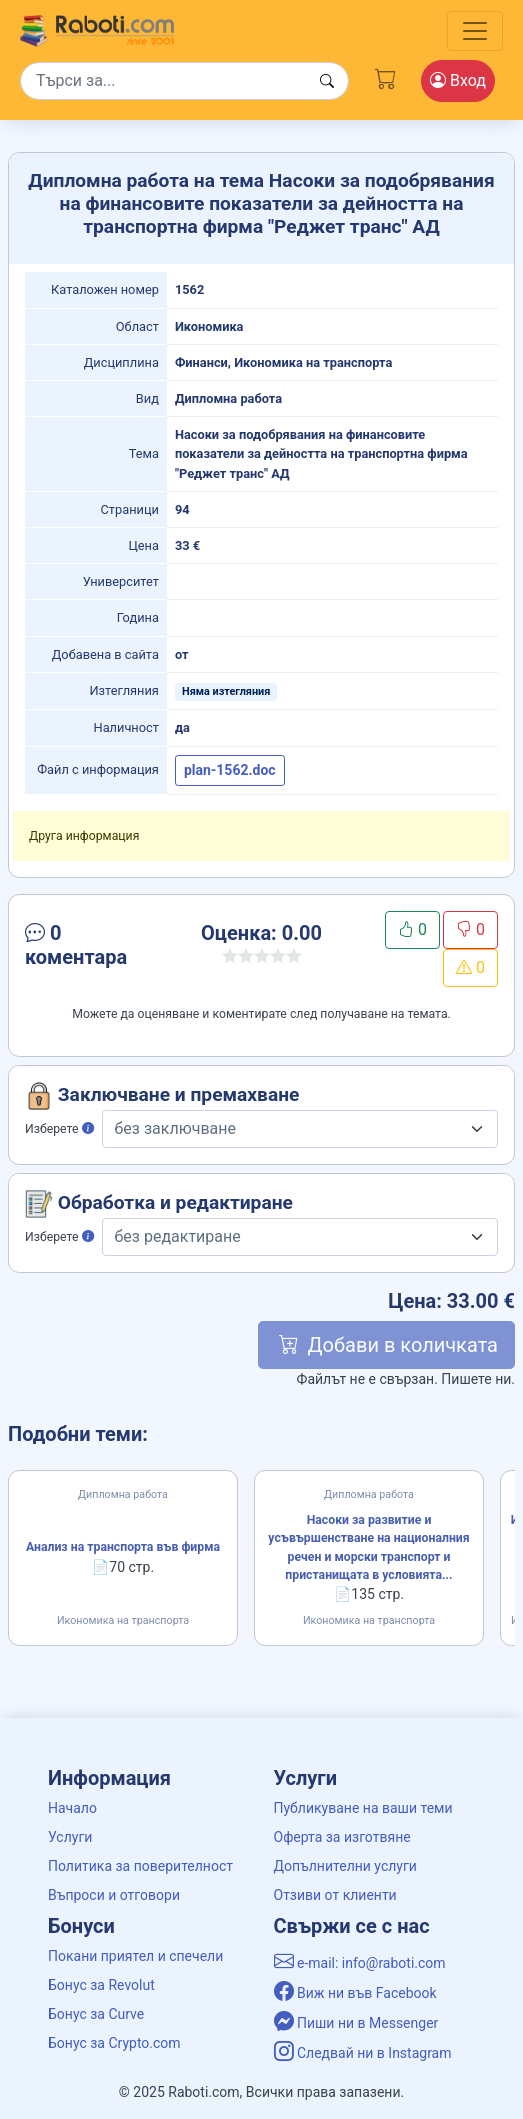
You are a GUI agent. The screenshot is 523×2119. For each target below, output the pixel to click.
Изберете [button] (59, 1129)
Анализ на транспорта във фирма (123, 1547)
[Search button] (327, 81)
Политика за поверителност (140, 1866)
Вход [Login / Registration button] (458, 80)
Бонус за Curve (96, 2014)
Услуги (70, 1837)
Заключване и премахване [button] (162, 1096)
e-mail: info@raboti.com (360, 1963)
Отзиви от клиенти (335, 1895)
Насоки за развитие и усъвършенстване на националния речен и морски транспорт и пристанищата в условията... (368, 1547)
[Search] (184, 81)
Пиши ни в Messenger (356, 2023)
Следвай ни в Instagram (363, 2053)
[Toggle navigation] (475, 31)
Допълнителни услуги (345, 1866)
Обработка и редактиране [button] (159, 1204)
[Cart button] (386, 77)
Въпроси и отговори (114, 1895)
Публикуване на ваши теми (363, 1808)
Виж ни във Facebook (355, 1993)
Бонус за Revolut (101, 1985)
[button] (96, 949)
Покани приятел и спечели (135, 1956)
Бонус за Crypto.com (114, 2043)
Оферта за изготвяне (342, 1837)
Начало (72, 1808)
